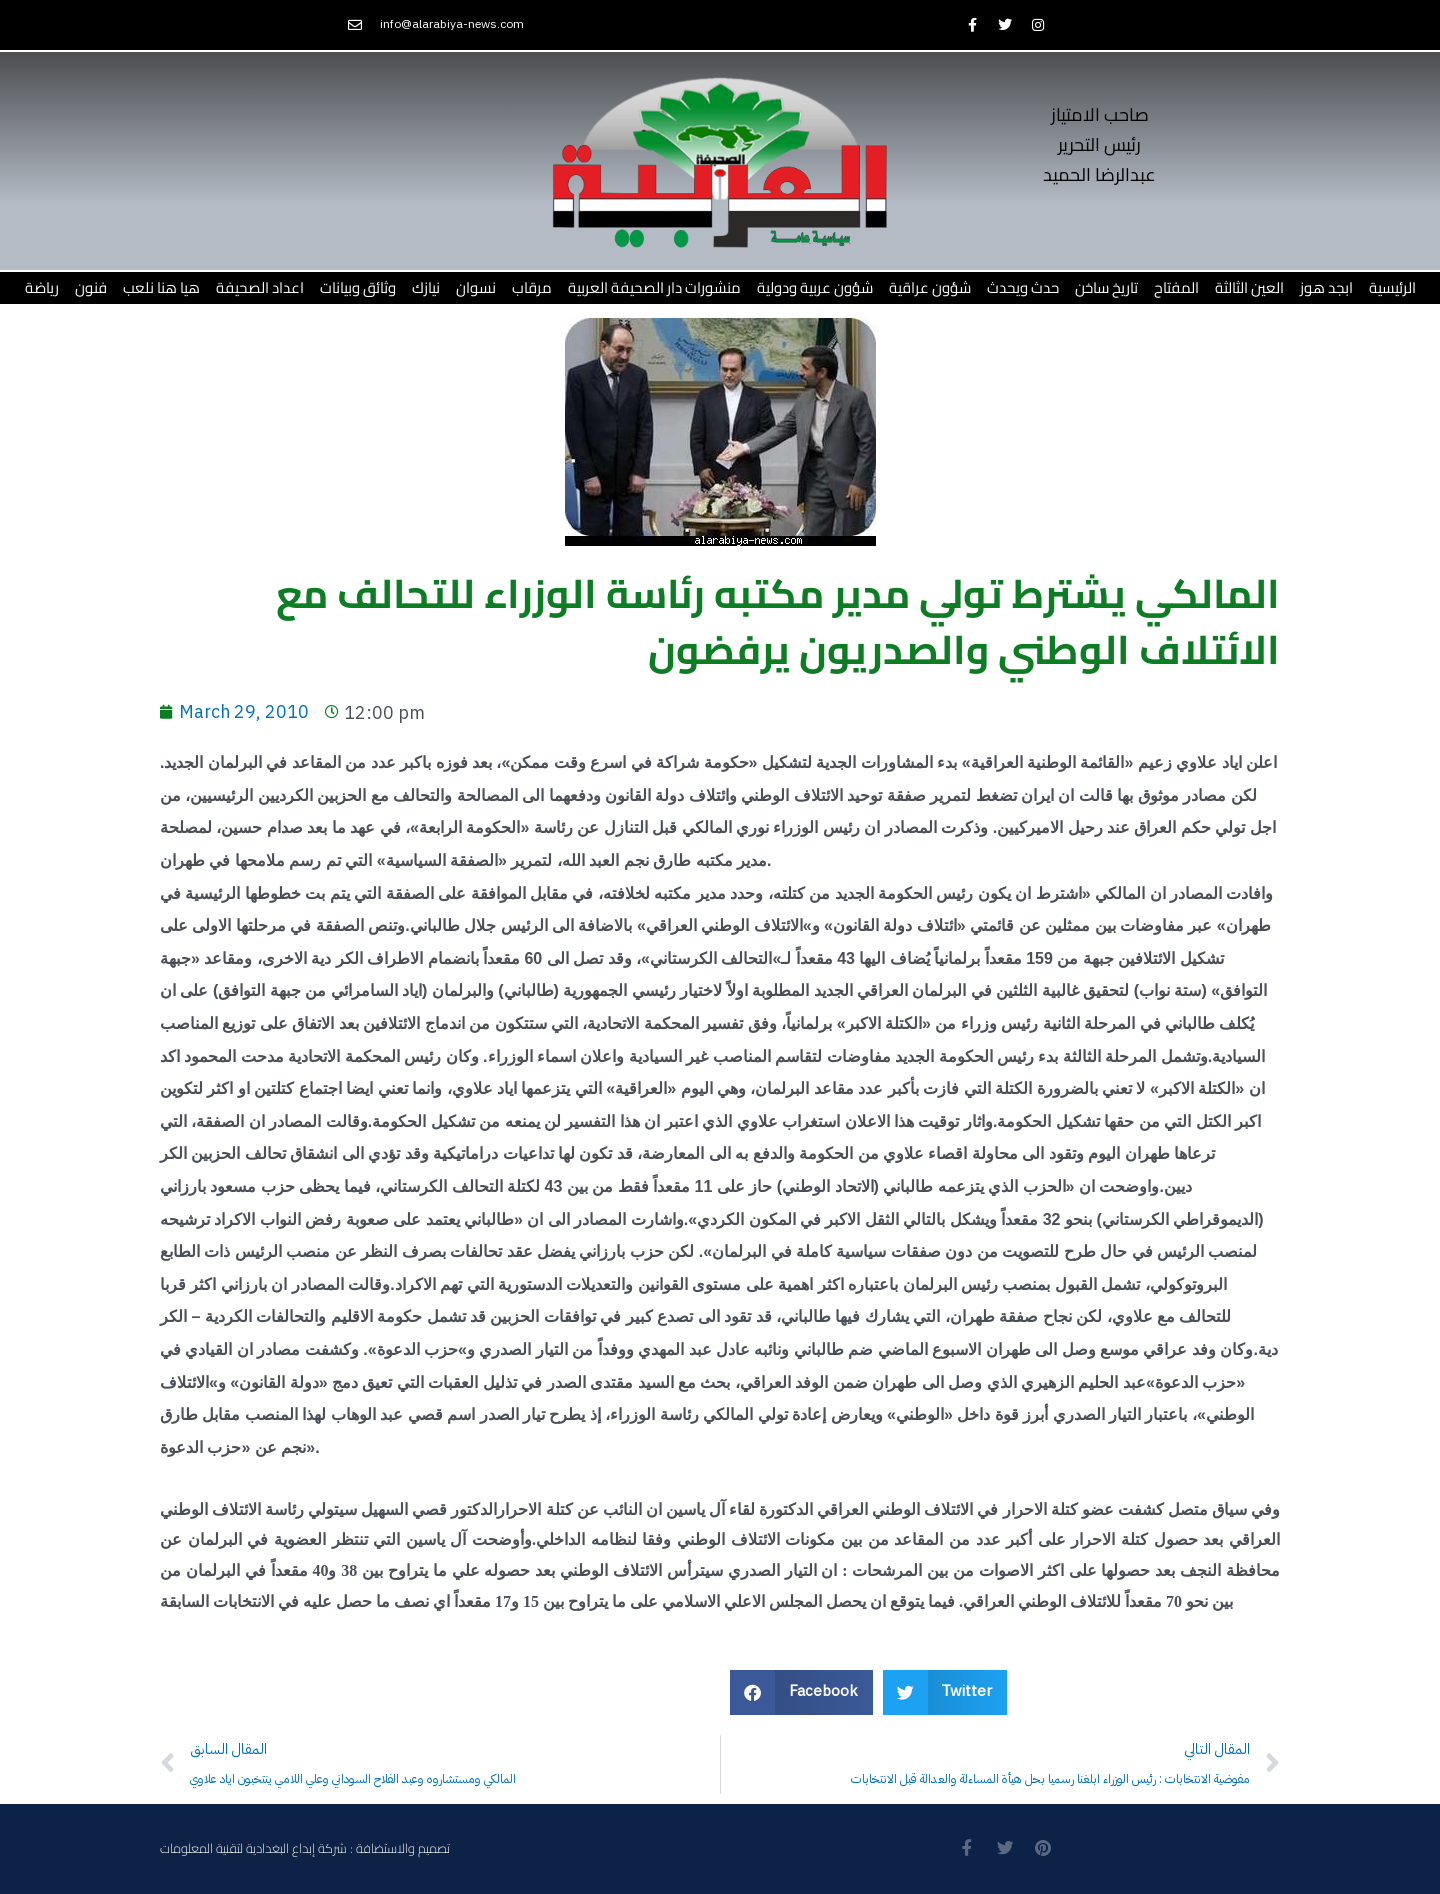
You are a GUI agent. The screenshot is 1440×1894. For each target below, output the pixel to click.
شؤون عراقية (930, 287)
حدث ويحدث (1023, 287)
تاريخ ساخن (1106, 287)
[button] (801, 1692)
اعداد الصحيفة (260, 287)
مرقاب (532, 287)
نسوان (476, 287)
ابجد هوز (1326, 287)
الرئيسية (1392, 287)
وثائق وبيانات (358, 287)
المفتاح (1176, 287)
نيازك (426, 287)
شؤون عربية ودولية (815, 287)
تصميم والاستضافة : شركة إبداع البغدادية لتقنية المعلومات (305, 1849)
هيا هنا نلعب (161, 287)
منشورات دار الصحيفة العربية (654, 287)
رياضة (42, 287)
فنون (91, 287)
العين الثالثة (1249, 287)
